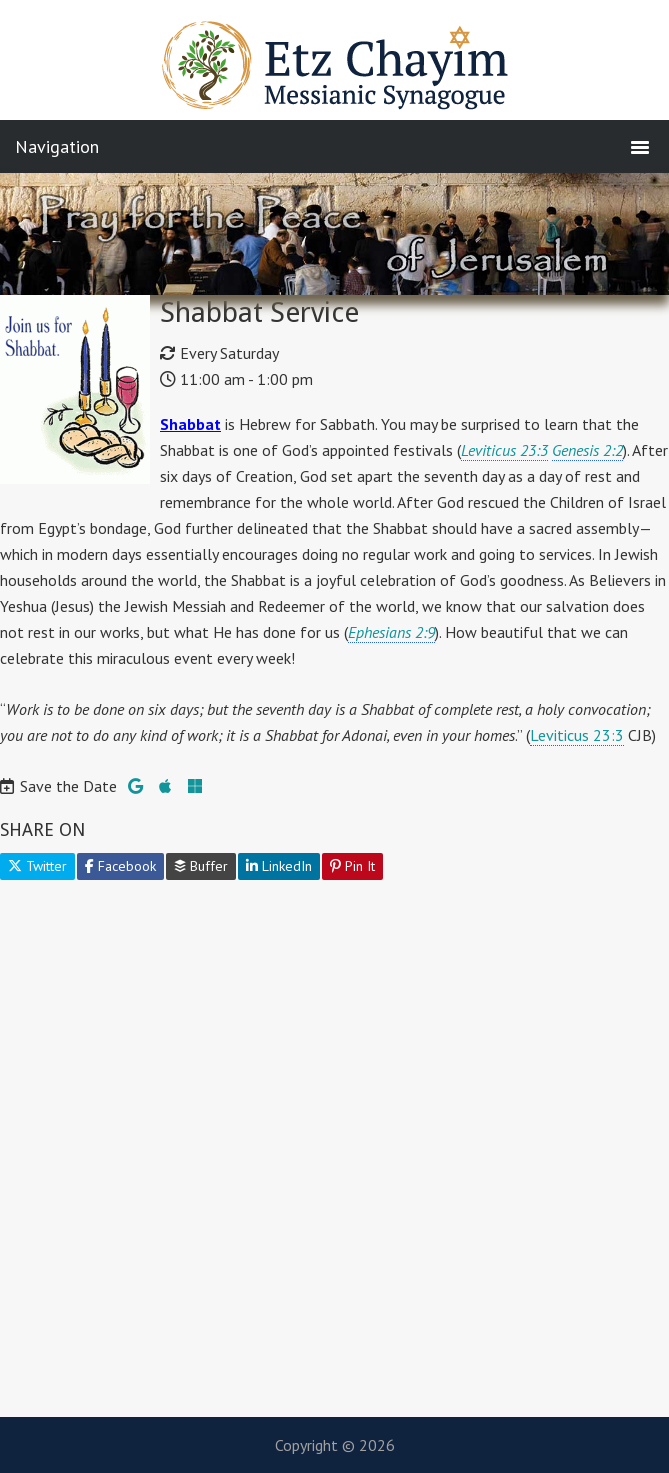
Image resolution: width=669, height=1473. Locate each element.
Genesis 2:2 (587, 450)
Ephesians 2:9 (391, 632)
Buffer (201, 866)
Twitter (37, 866)
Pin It (352, 866)
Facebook (120, 866)
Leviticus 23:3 (504, 450)
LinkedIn (279, 866)
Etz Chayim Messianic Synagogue (335, 75)
